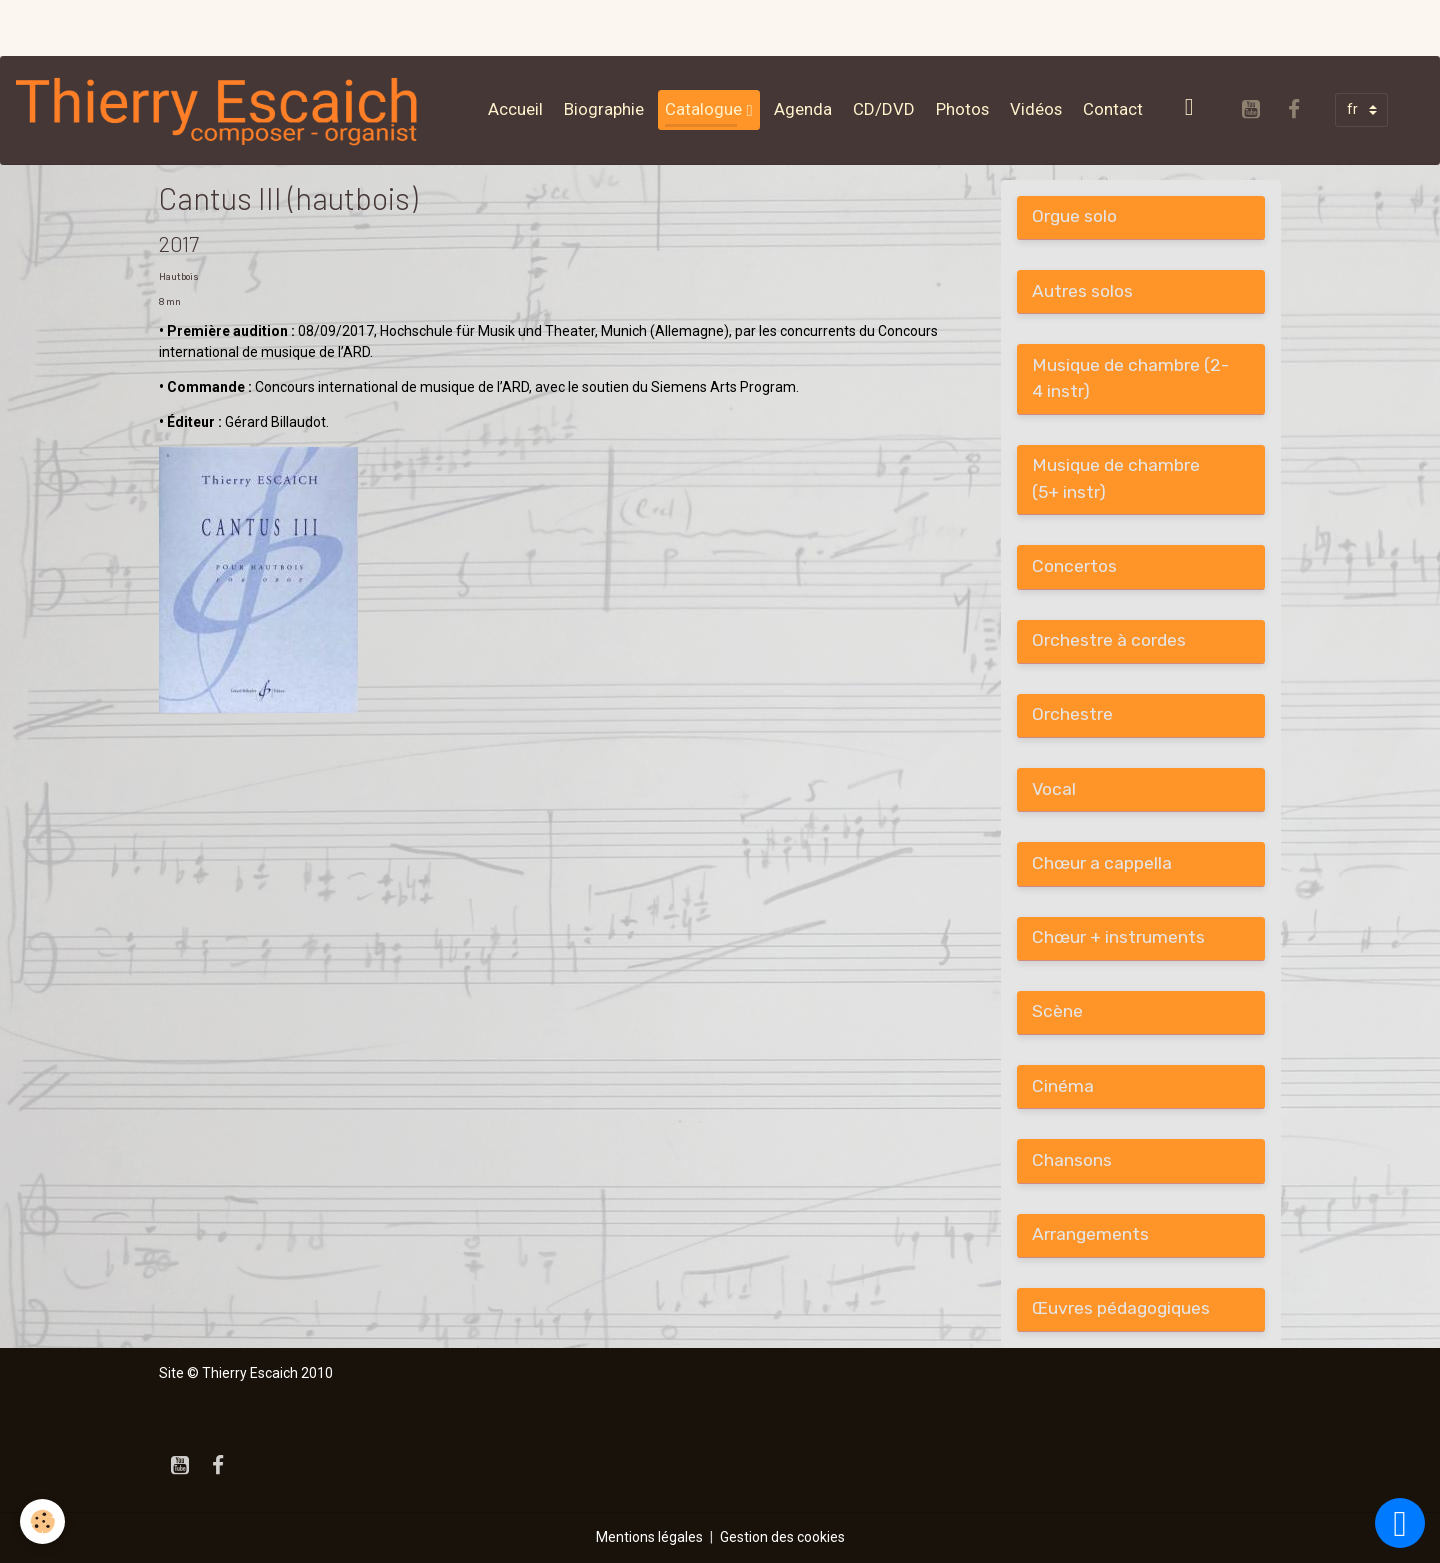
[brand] (222, 110)
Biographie (604, 109)
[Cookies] (42, 1521)
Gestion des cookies (782, 1537)
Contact (1113, 109)
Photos (962, 109)
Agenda (803, 109)
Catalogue (705, 109)
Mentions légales (649, 1537)
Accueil (515, 109)
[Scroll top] (1400, 1523)
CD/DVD (884, 109)
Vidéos (1036, 109)
